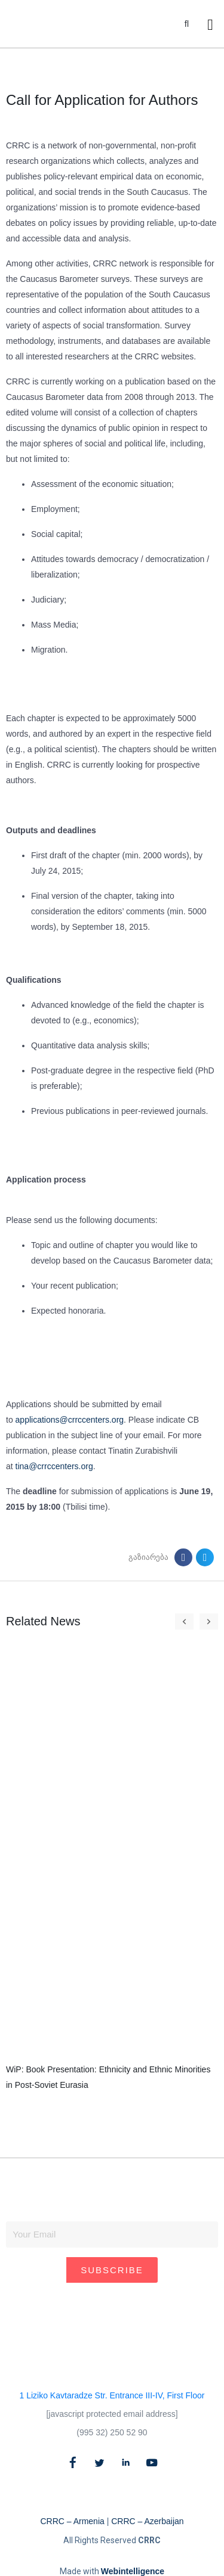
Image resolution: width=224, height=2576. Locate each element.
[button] (187, 24)
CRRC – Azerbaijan (147, 2521)
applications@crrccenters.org (70, 1419)
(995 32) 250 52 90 (111, 2432)
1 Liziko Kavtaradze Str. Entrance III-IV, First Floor (112, 2395)
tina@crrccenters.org (54, 1466)
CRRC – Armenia (72, 2521)
